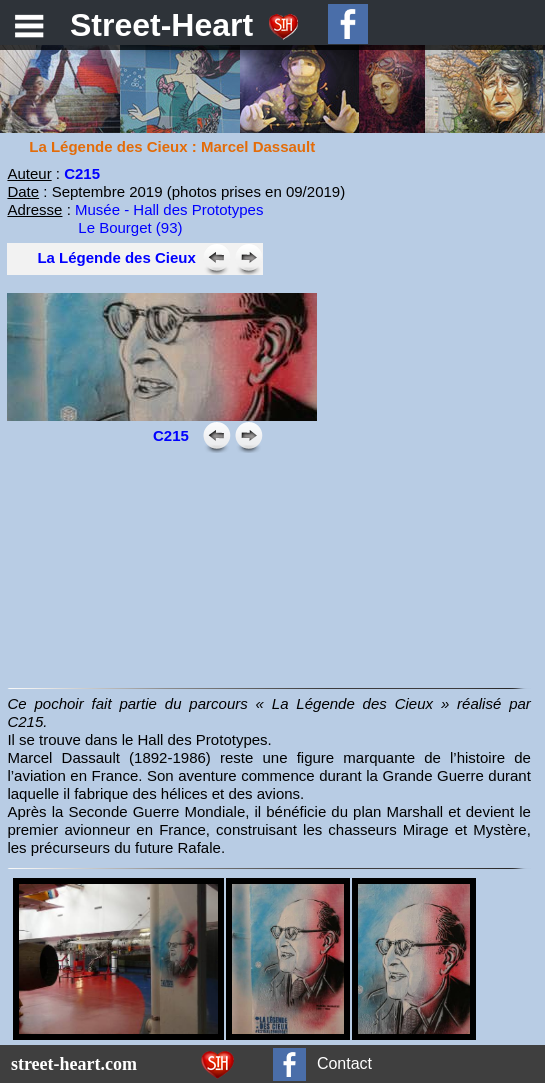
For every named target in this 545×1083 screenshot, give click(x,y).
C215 (82, 173)
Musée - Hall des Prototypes (169, 209)
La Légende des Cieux (116, 257)
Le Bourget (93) (130, 227)
